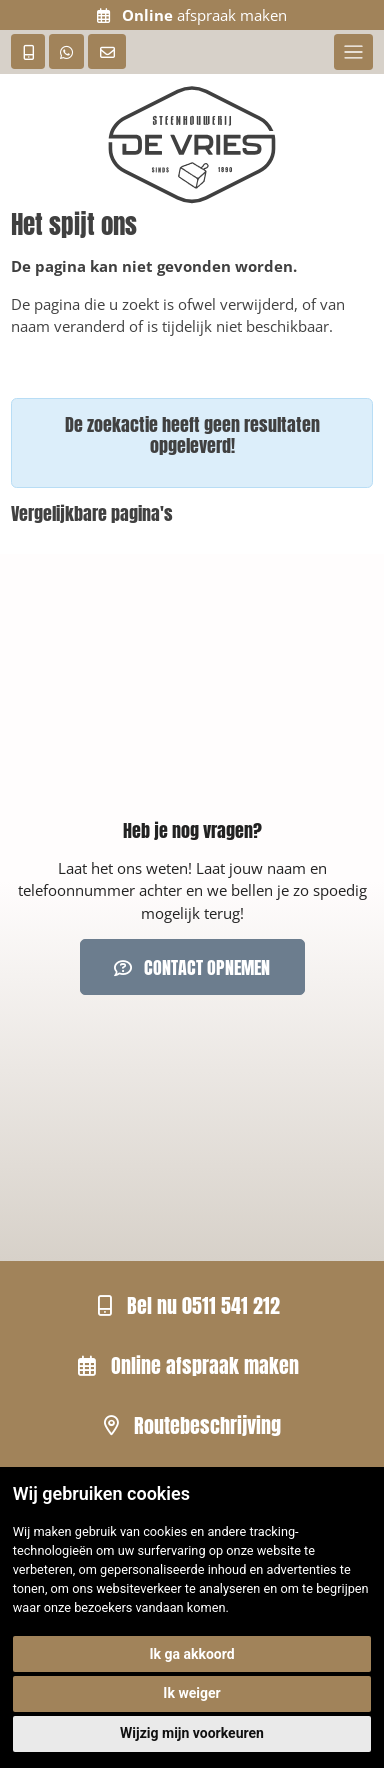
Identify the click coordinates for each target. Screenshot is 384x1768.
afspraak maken (192, 15)
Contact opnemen (192, 967)
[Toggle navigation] (353, 52)
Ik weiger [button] (191, 1693)
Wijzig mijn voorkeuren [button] (192, 1733)
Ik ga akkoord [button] (191, 1654)
